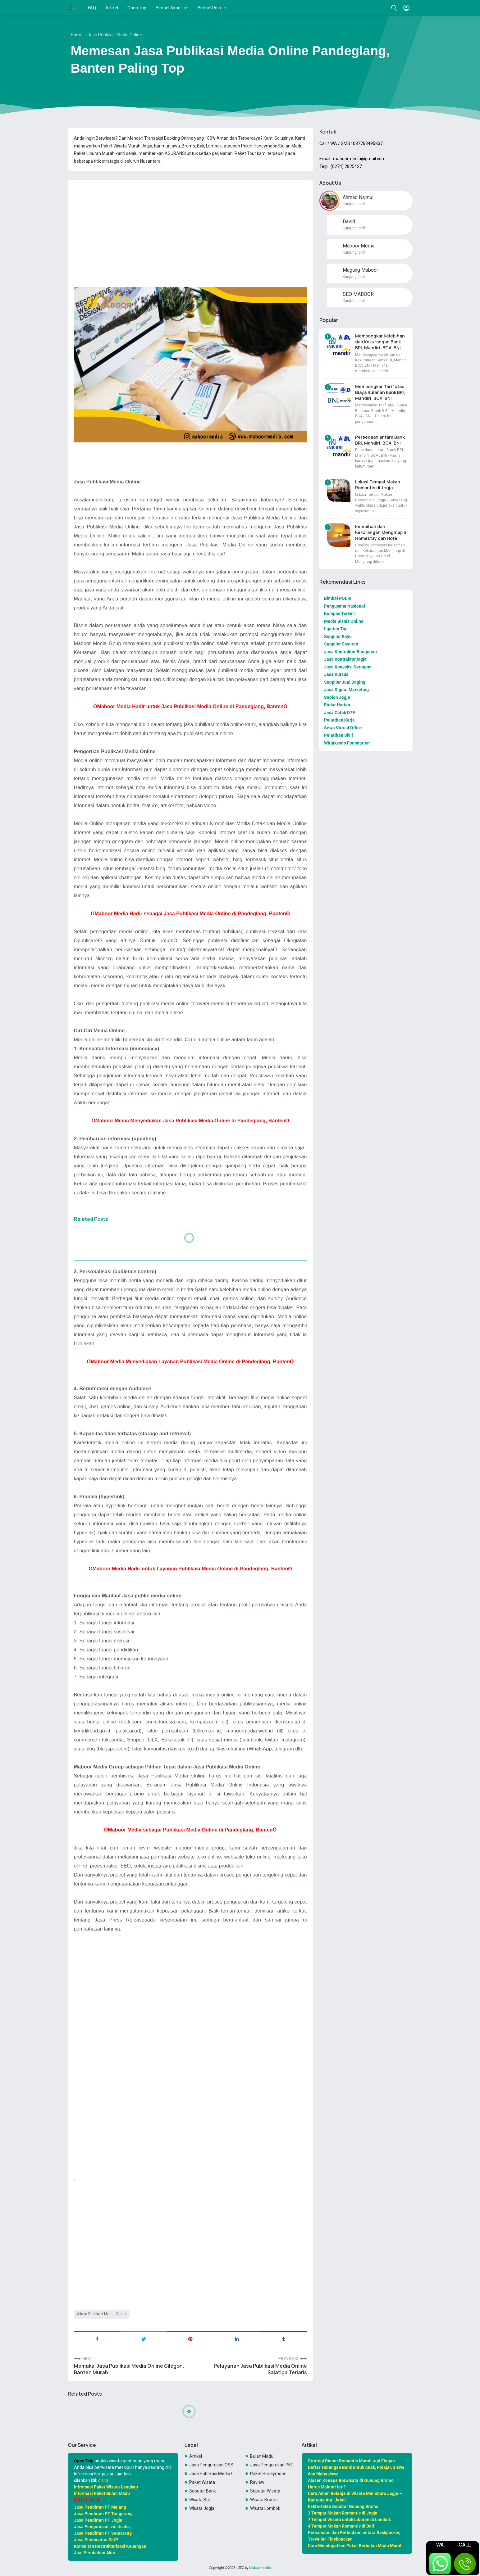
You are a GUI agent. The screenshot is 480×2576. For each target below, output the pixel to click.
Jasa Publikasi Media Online (103, 2314)
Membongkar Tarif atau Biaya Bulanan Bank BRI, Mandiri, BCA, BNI (380, 392)
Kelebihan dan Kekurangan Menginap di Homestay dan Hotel (381, 532)
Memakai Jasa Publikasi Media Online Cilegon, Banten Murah (129, 2369)
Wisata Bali (200, 2499)
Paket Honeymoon (268, 2473)
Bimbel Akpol (168, 7)
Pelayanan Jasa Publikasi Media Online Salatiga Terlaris (260, 2369)
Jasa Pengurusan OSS (211, 2464)
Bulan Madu (261, 2456)
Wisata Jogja (201, 2508)
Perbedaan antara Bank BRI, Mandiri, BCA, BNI (380, 440)
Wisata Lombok (265, 2508)
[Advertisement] (190, 228)
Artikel (111, 7)
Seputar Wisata (265, 2490)
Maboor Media (260, 2567)
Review (257, 2482)
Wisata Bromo (264, 2499)
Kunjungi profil (355, 204)
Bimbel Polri (209, 7)
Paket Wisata (202, 2482)
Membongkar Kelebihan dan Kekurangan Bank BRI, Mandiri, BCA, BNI (380, 342)
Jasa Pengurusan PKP (272, 2464)
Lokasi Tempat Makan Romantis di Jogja (377, 485)
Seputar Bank (202, 2490)
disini (103, 2480)
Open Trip (136, 7)
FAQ (92, 7)
